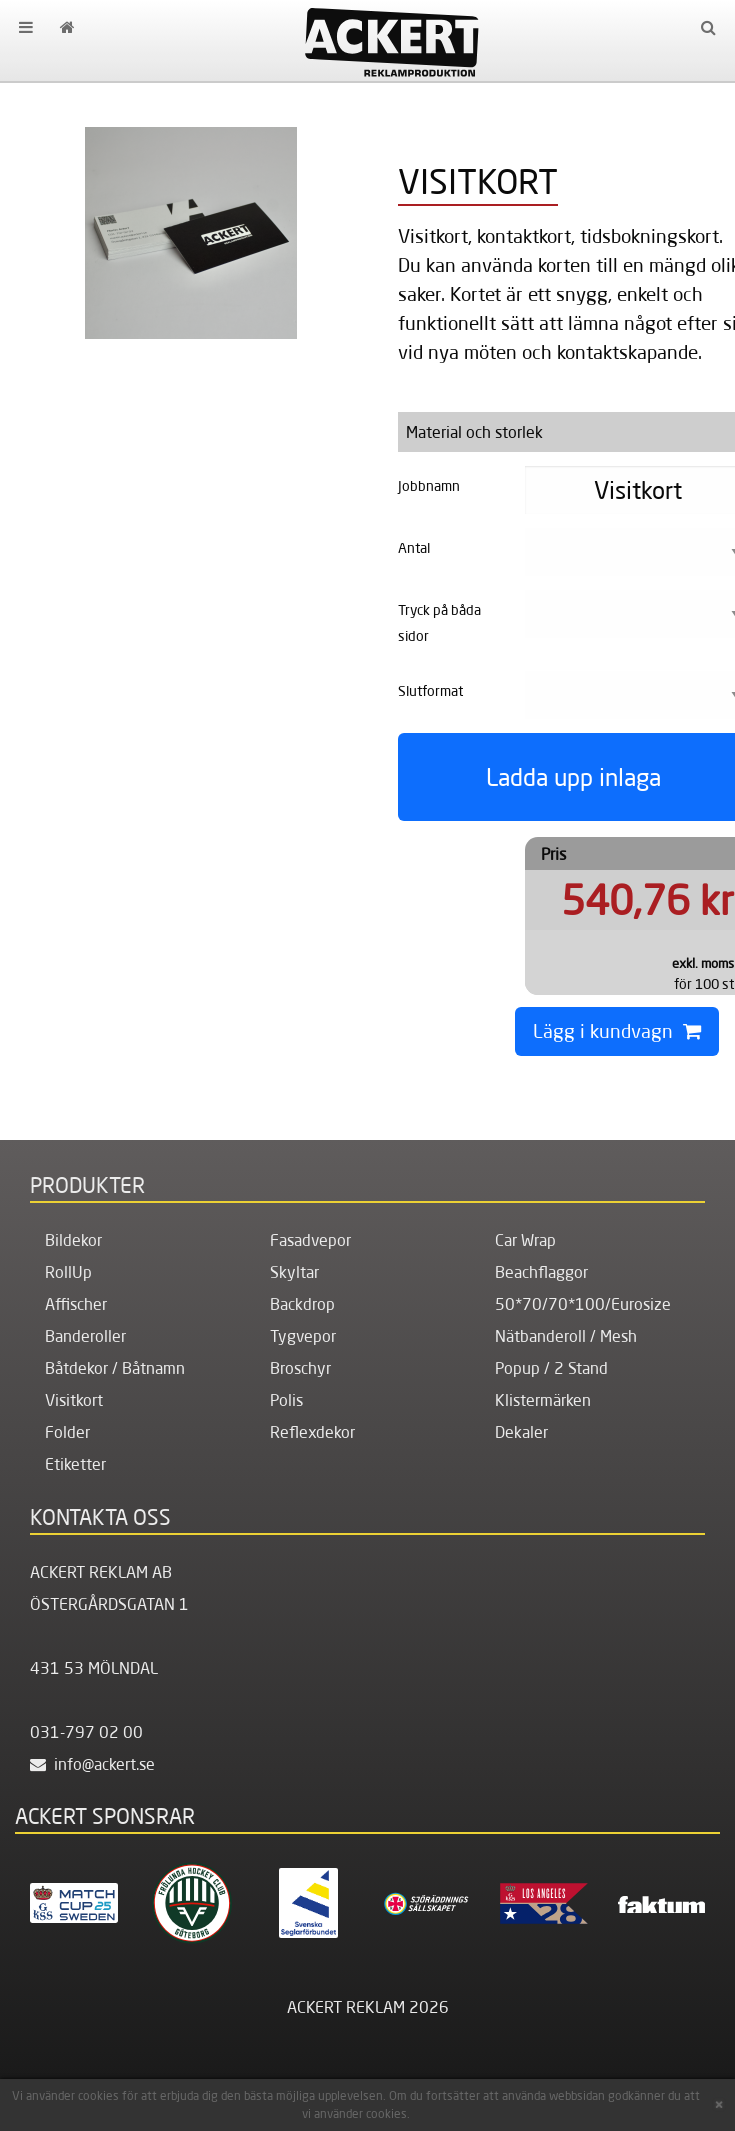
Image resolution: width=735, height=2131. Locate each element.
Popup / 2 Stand (551, 1368)
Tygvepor (303, 1336)
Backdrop (302, 1304)
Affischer (76, 1304)
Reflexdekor (312, 1432)
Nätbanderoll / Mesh (566, 1336)
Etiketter (75, 1464)
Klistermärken (543, 1400)
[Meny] (26, 27)
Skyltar (294, 1272)
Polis (286, 1400)
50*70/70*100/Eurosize (583, 1304)
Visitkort (74, 1400)
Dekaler (521, 1432)
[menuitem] (26, 27)
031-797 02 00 (86, 1732)
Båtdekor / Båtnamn (115, 1368)
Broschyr (300, 1368)
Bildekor (73, 1240)
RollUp (68, 1272)
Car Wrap (525, 1240)
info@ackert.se (92, 1764)
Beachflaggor (541, 1272)
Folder (67, 1432)
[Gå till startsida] (66, 27)
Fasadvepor (310, 1240)
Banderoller (85, 1336)
